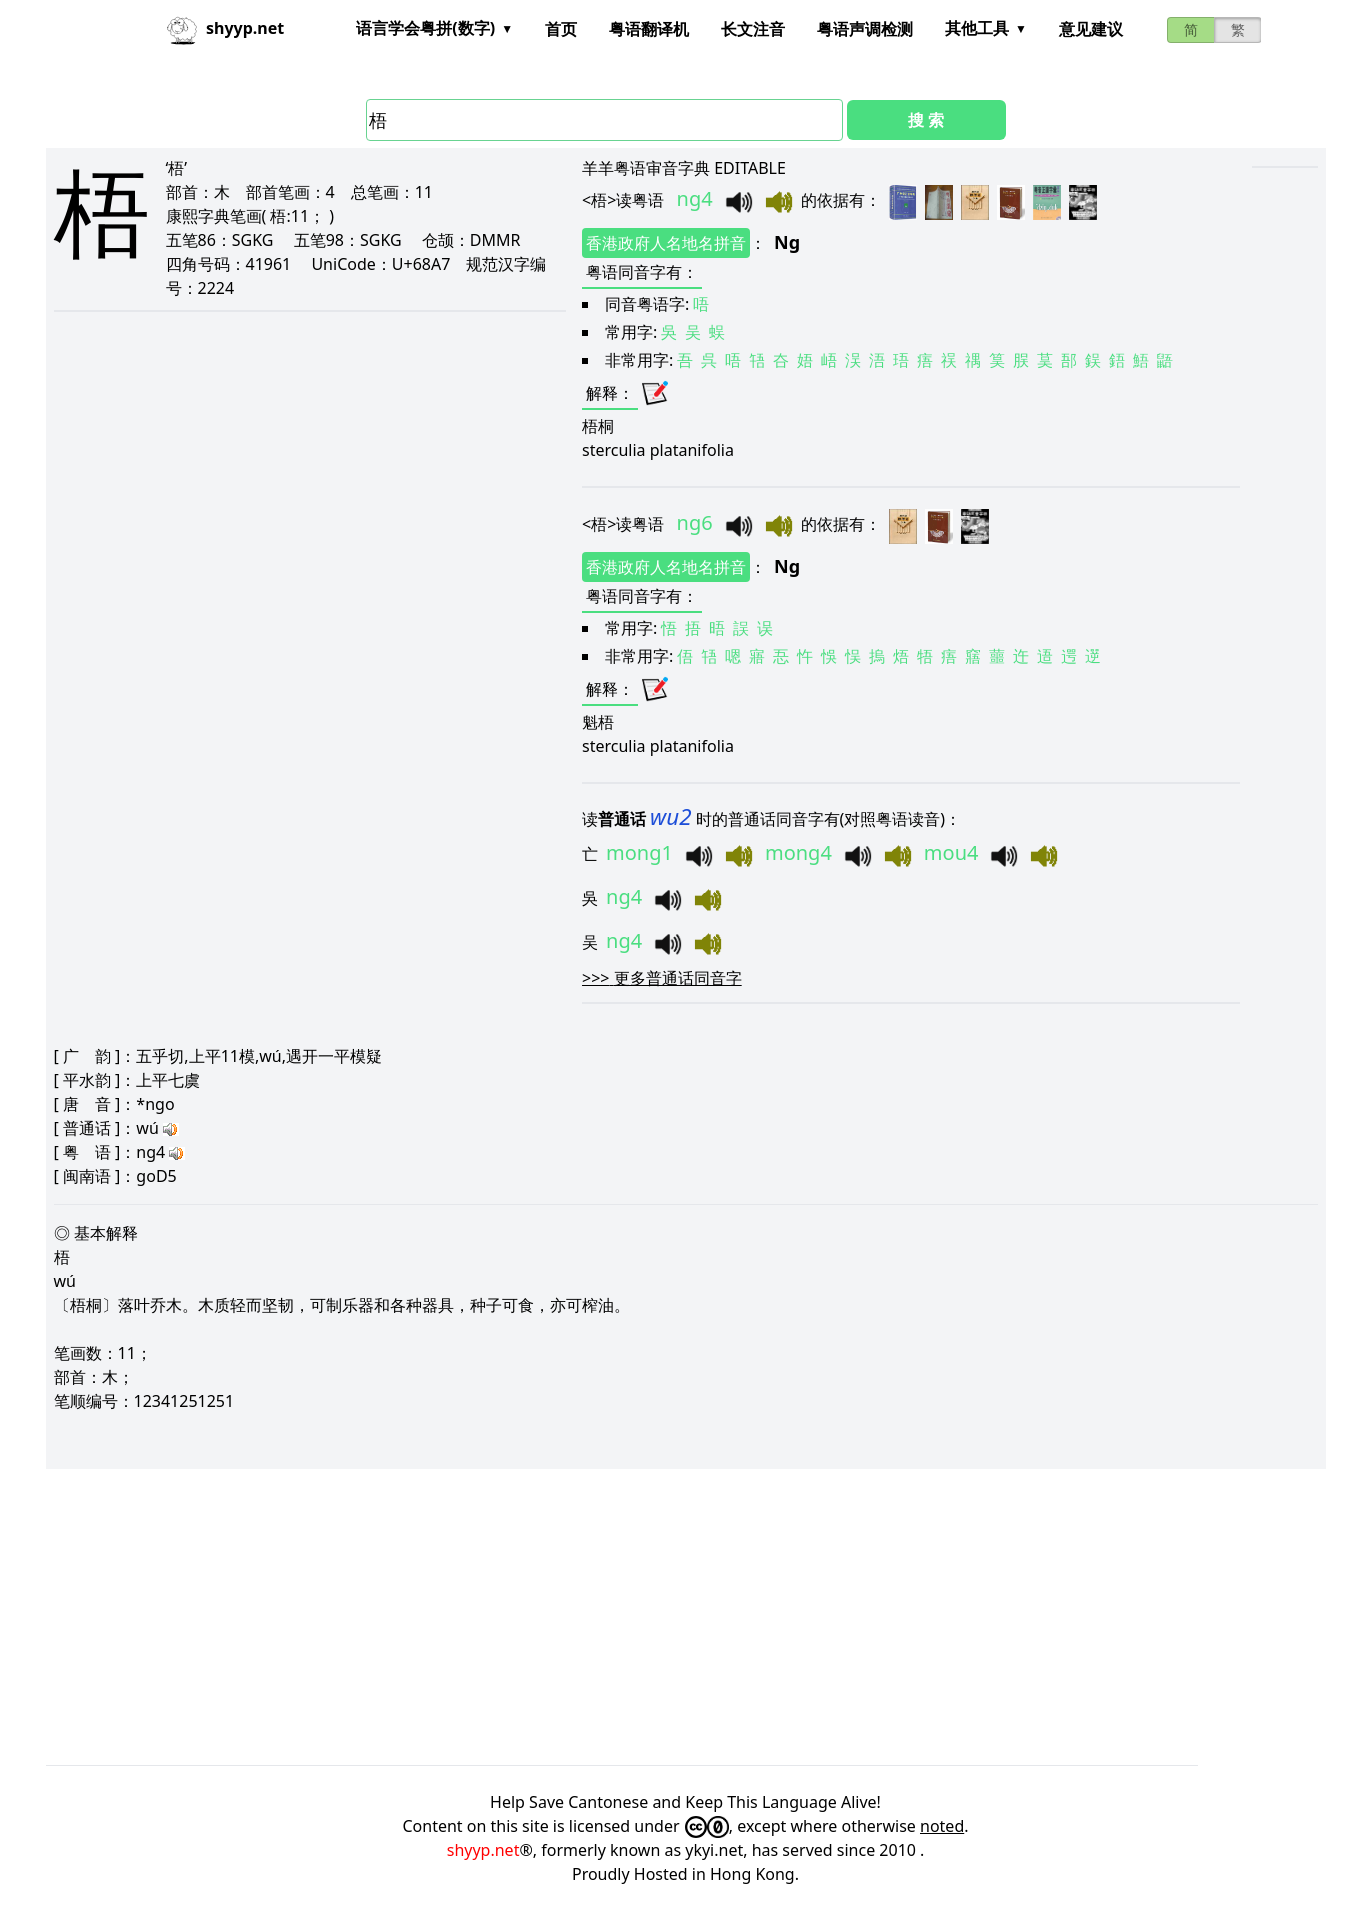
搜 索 (926, 120)
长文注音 (753, 29)
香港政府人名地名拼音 (666, 243)
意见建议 (1091, 29)
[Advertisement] (646, 1617)
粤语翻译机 (649, 29)
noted (942, 1826)
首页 (561, 29)
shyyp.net (483, 1850)
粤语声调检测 (865, 29)
